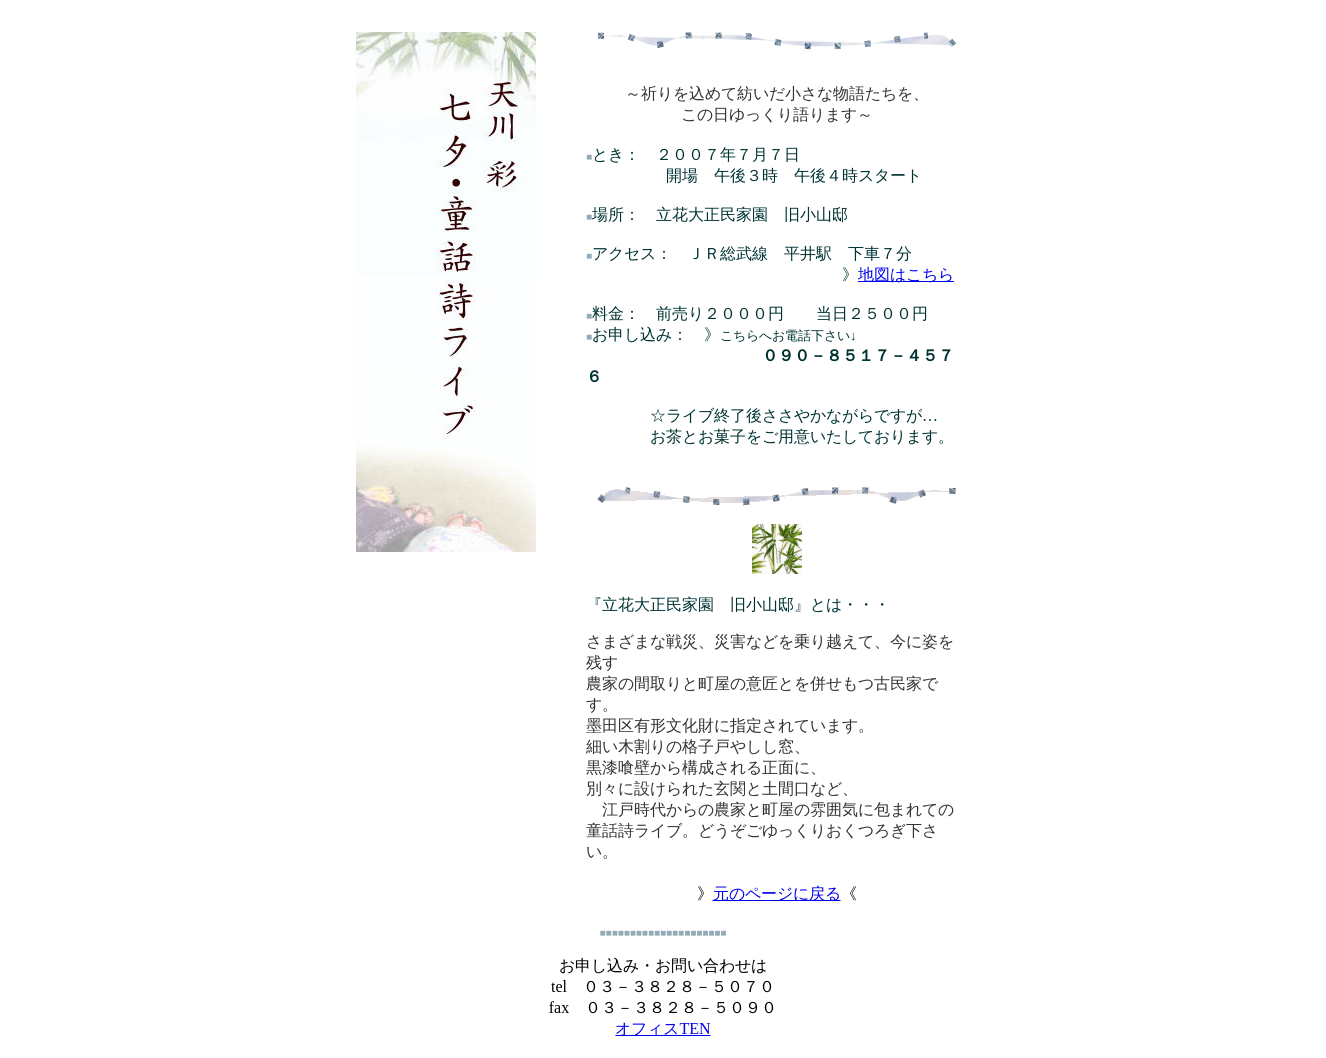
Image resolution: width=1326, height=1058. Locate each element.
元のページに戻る (777, 897)
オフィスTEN (662, 1032)
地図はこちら (906, 278)
